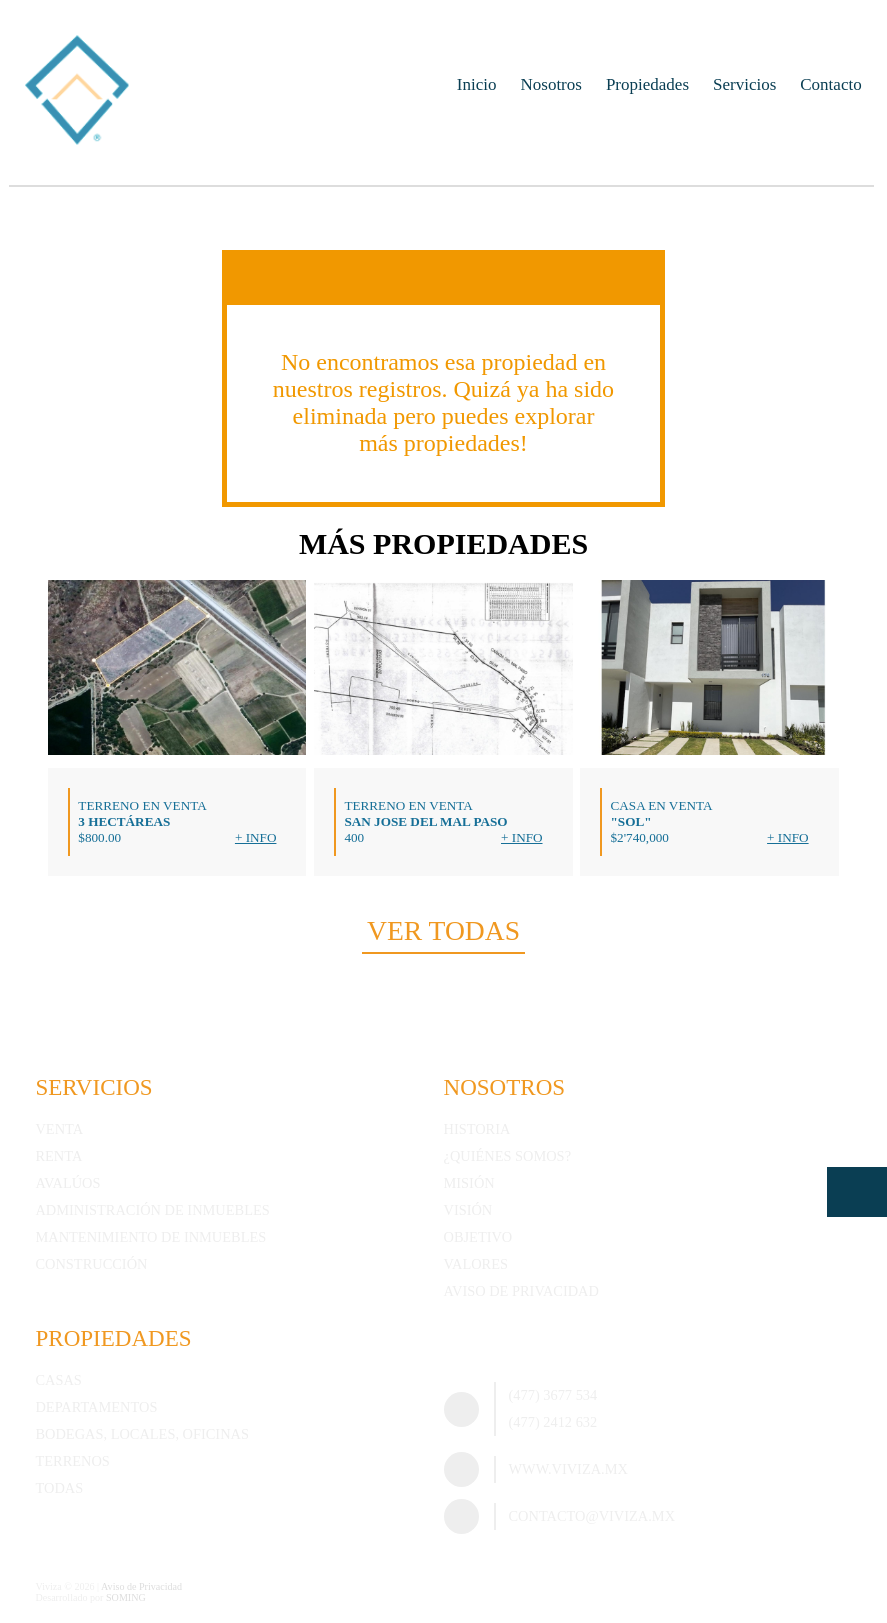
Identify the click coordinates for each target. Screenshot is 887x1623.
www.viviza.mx (568, 1469)
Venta (59, 1129)
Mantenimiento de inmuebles (150, 1237)
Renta (58, 1156)
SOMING (126, 1597)
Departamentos (96, 1407)
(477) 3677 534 (553, 1395)
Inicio (477, 84)
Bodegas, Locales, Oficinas (141, 1434)
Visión (468, 1210)
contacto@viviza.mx (592, 1516)
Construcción (91, 1264)
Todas (59, 1488)
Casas (58, 1380)
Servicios (744, 84)
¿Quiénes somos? (508, 1156)
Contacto (830, 84)
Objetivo (478, 1237)
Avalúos (67, 1183)
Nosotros (551, 84)
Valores (476, 1264)
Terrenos (72, 1461)
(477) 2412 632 (553, 1422)
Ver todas (443, 930)
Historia (477, 1129)
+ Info (256, 837)
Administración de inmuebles (152, 1210)
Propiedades (647, 84)
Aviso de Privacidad (521, 1291)
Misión (469, 1183)
